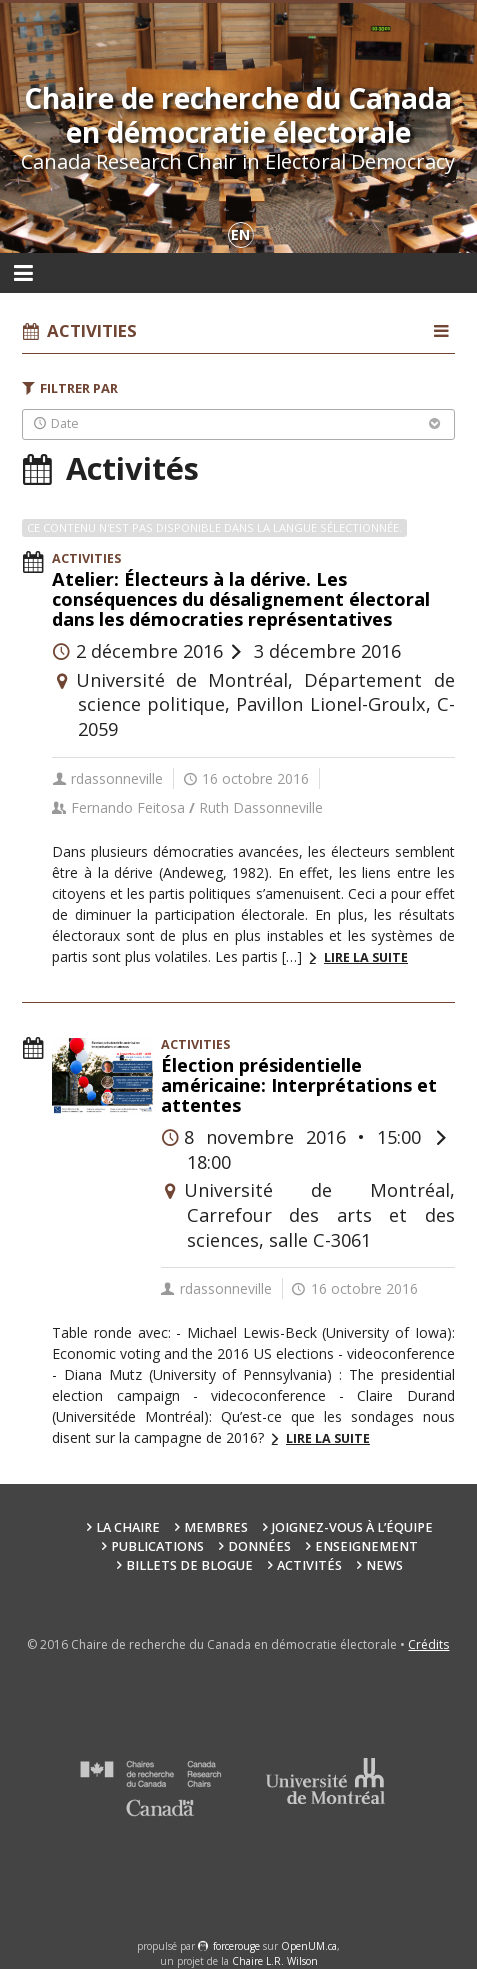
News (384, 1565)
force (236, 1946)
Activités (309, 1565)
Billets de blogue (189, 1565)
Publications (157, 1546)
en (240, 234)
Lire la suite (366, 957)
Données (259, 1546)
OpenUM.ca (309, 1946)
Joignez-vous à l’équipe (352, 1527)
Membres (216, 1527)
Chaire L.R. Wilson (275, 1961)
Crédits (428, 1644)
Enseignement (366, 1546)
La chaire (128, 1527)
